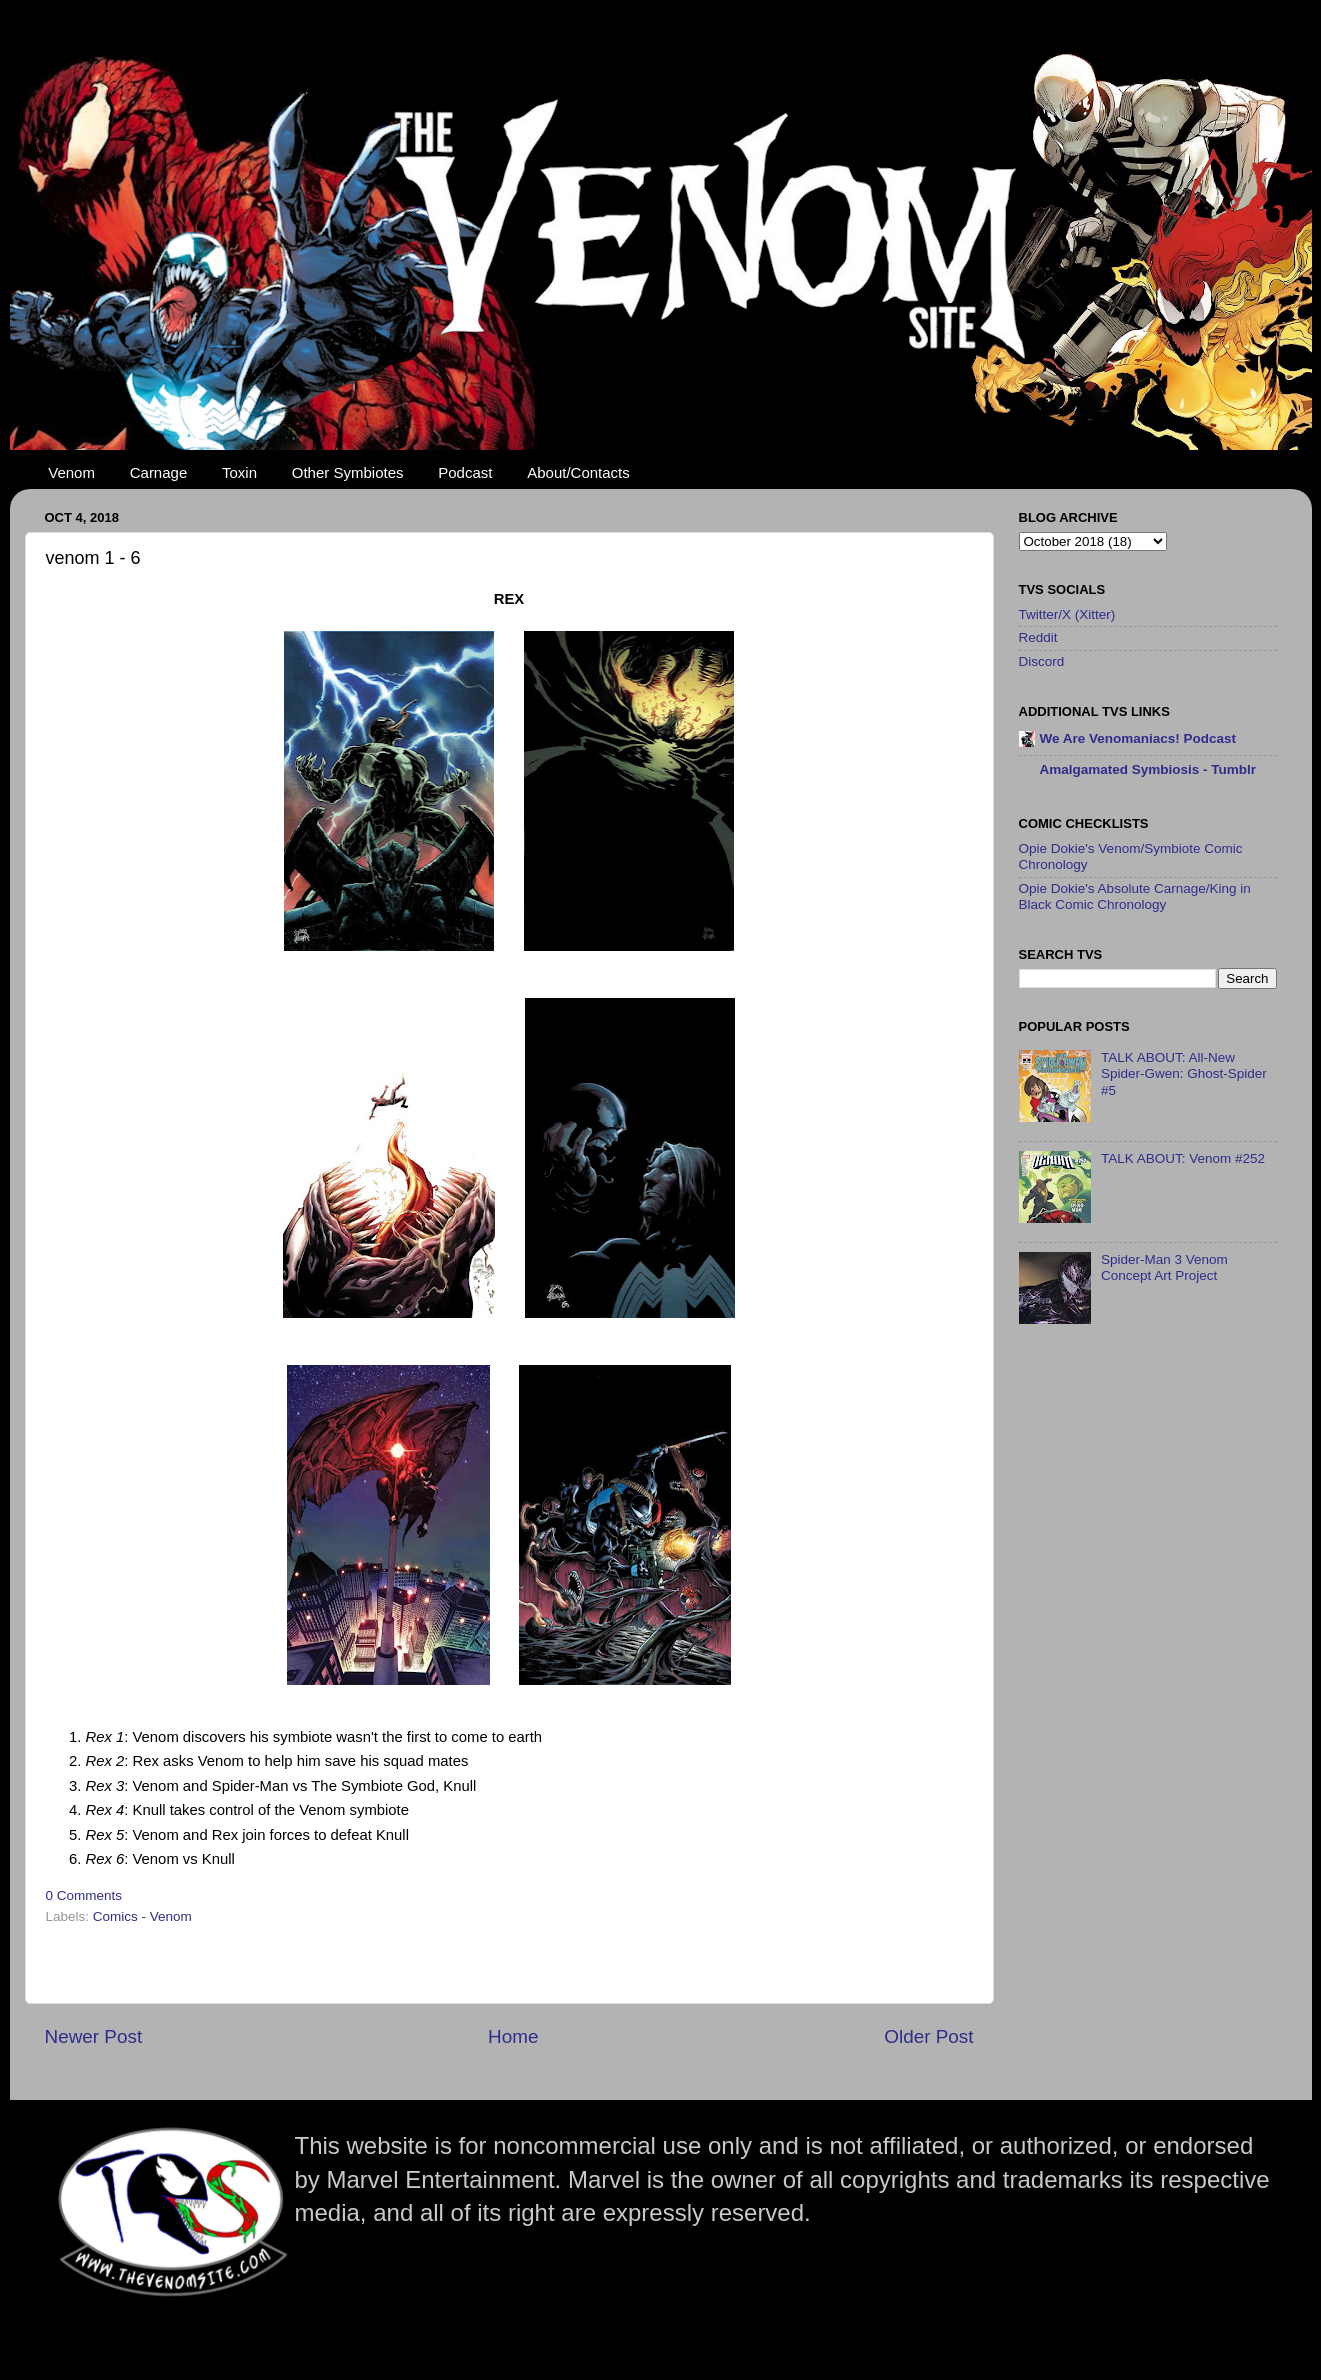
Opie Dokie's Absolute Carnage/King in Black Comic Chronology (1135, 896)
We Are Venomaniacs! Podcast (1138, 738)
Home (513, 2036)
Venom (71, 472)
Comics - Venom (142, 1916)
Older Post (928, 2036)
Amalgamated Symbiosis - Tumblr (1148, 769)
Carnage (159, 472)
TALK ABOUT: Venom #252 (1183, 1158)
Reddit (1038, 637)
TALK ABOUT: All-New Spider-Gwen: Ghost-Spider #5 (1184, 1073)
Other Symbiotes (348, 472)
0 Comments (84, 1895)
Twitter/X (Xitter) (1067, 614)
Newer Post (94, 2036)
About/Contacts (578, 472)
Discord (1042, 661)
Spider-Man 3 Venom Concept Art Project (1164, 1267)
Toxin (239, 472)
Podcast (465, 472)
